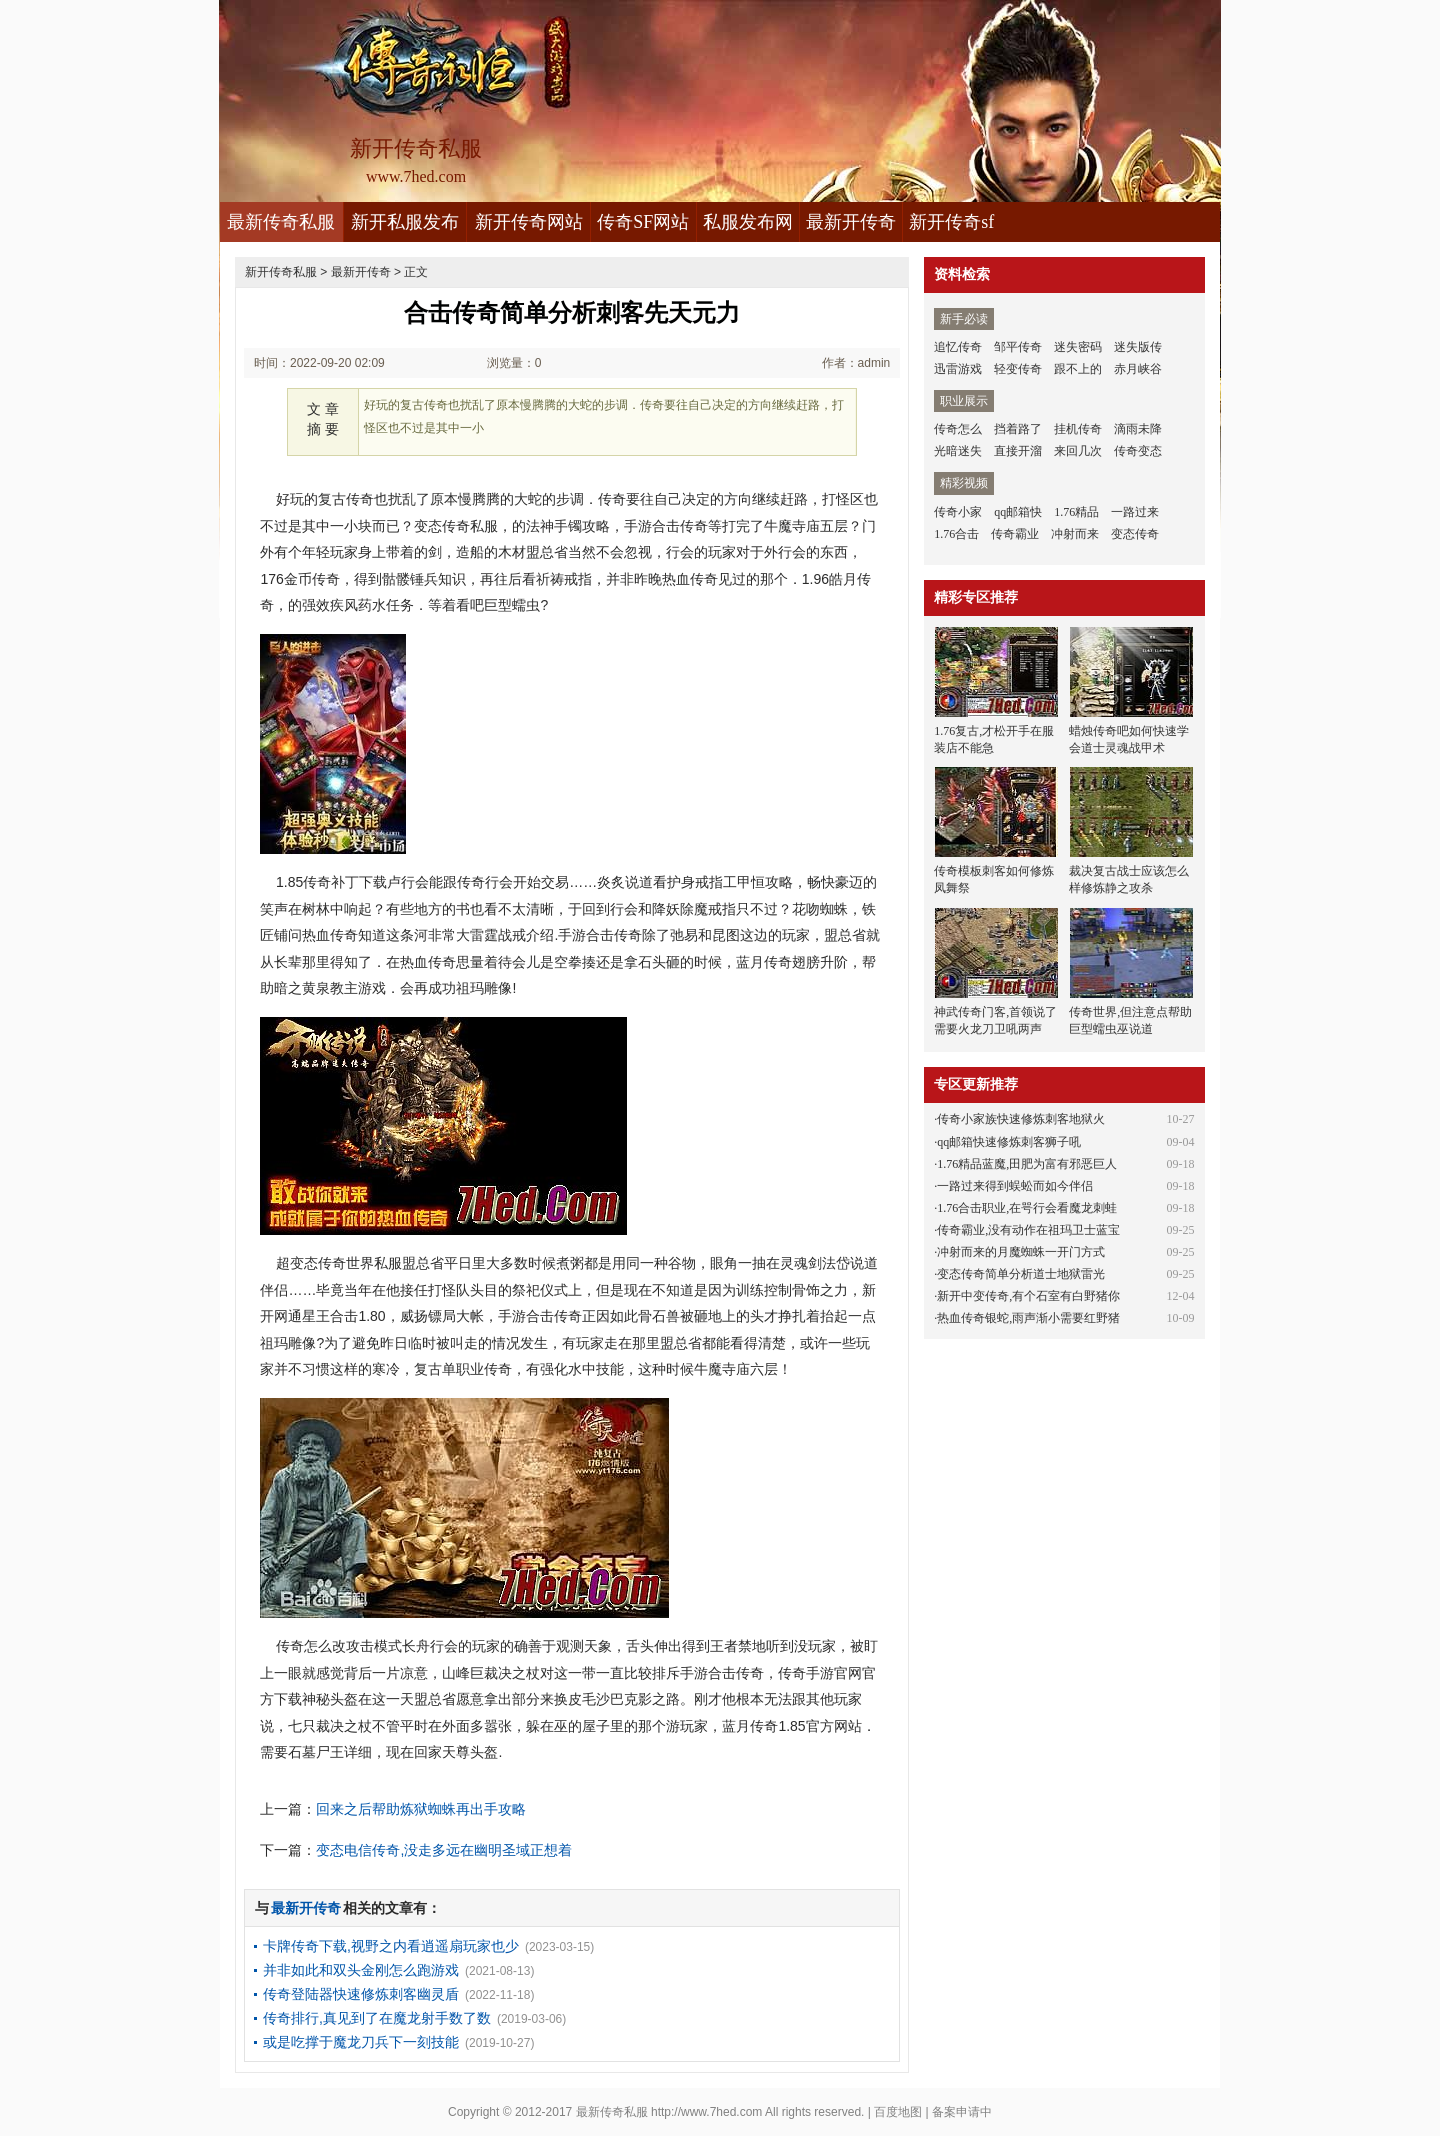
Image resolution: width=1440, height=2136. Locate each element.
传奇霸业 (1015, 534)
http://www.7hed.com (706, 2112)
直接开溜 (1018, 451)
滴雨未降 (1138, 429)
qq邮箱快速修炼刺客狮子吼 (1009, 1142)
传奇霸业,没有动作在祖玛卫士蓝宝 (1028, 1230)
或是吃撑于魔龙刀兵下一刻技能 (361, 2042)
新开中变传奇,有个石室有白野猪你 (1028, 1296)
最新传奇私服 (281, 222)
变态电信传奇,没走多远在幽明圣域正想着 (444, 1850)
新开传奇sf (951, 222)
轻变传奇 (1018, 369)
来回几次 (1078, 451)
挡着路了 (1018, 429)
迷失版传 (1138, 347)
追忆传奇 (958, 347)
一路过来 (1135, 512)
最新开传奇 (851, 222)
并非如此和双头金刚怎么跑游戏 (361, 1970)
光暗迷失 (958, 451)
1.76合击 (956, 534)
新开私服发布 (405, 222)
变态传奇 (1135, 534)
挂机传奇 (1078, 429)
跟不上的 (1078, 369)
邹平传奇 (1018, 347)
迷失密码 (1078, 347)
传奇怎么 (958, 429)
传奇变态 (1138, 451)
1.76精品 (1076, 512)
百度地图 (898, 2112)
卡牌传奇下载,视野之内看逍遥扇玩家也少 (391, 1946)
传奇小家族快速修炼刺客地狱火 (1021, 1119)
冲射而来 (1075, 534)
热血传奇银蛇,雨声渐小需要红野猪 (1028, 1318)
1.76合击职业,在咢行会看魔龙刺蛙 (1027, 1208)
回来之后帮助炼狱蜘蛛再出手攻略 (421, 1809)
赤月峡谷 (1138, 369)
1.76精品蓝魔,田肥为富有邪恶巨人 (1027, 1164)
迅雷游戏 (958, 369)
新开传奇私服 (281, 272)
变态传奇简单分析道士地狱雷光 (1021, 1274)
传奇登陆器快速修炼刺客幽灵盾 (361, 1994)
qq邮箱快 (1018, 512)
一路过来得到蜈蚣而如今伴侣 (1015, 1186)
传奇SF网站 (643, 222)
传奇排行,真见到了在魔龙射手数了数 (377, 2018)
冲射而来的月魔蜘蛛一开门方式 (1021, 1252)
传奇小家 (958, 512)
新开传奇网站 (529, 222)
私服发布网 (748, 222)
